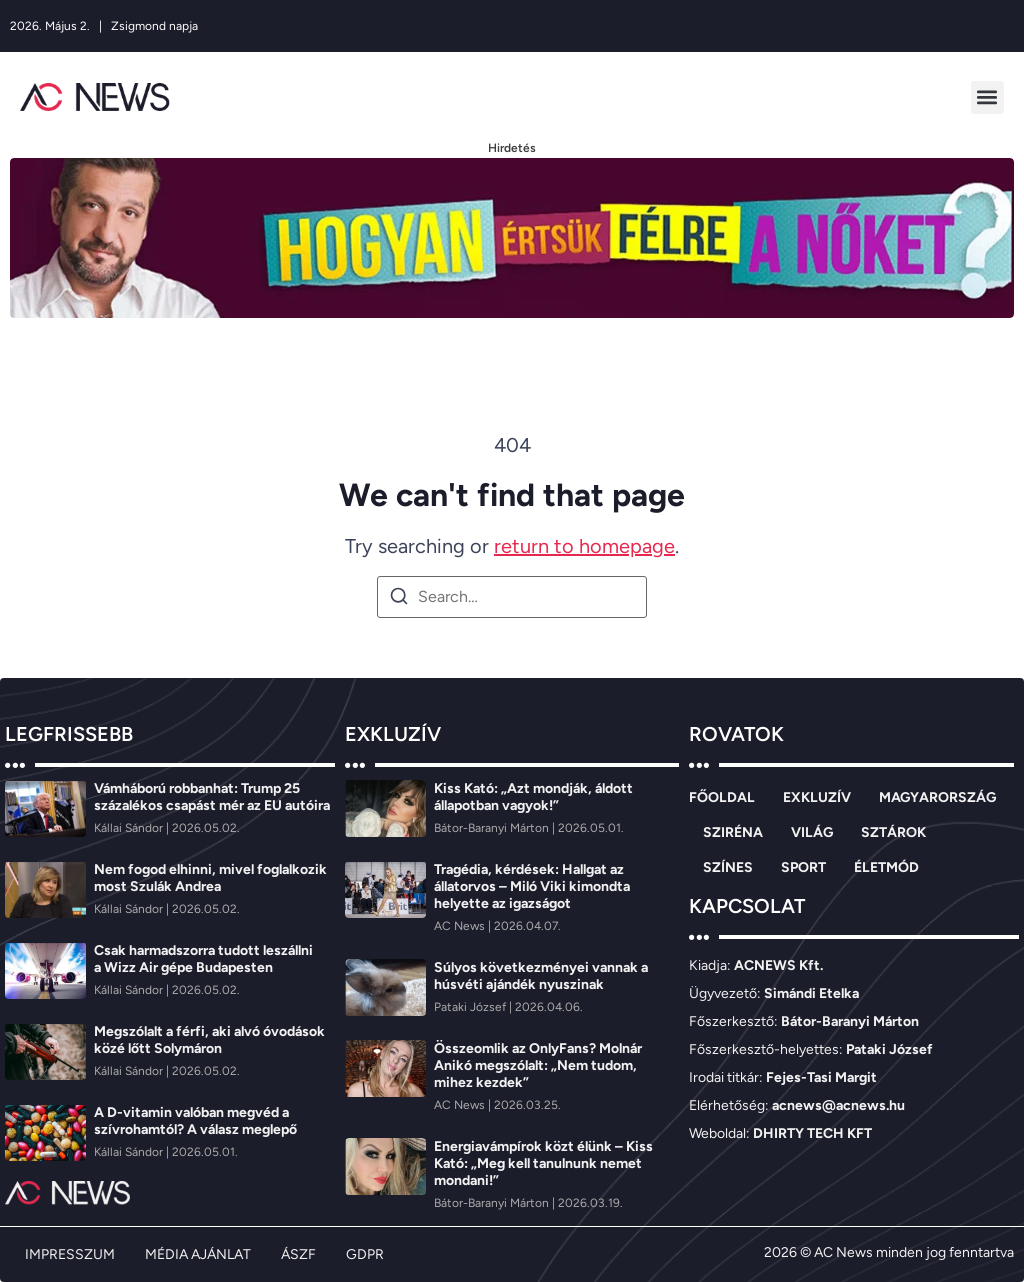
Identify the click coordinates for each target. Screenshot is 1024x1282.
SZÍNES (728, 867)
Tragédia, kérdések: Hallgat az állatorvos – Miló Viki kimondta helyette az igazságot (532, 886)
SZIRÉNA (733, 832)
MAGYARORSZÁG (937, 797)
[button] (987, 97)
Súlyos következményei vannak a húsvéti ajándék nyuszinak (541, 976)
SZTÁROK (893, 832)
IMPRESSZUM (70, 1254)
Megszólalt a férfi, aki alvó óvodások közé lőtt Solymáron (209, 1040)
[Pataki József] (471, 1007)
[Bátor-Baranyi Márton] (493, 828)
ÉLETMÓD (886, 867)
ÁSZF (298, 1254)
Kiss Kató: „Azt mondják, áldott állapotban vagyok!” (533, 797)
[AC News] (461, 926)
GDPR (365, 1254)
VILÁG (812, 832)
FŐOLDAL (722, 797)
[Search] (399, 599)
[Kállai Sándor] (130, 828)
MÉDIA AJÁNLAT (198, 1254)
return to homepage (584, 546)
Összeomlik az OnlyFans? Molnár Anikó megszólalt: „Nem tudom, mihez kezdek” (538, 1065)
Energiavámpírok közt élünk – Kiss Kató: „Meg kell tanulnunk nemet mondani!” (543, 1163)
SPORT (803, 867)
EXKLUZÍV (817, 797)
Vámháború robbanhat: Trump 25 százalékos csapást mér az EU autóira (213, 797)
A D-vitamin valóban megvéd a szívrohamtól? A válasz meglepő (195, 1121)
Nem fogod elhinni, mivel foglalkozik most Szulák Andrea (210, 878)
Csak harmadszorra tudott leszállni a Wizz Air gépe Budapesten (203, 959)
